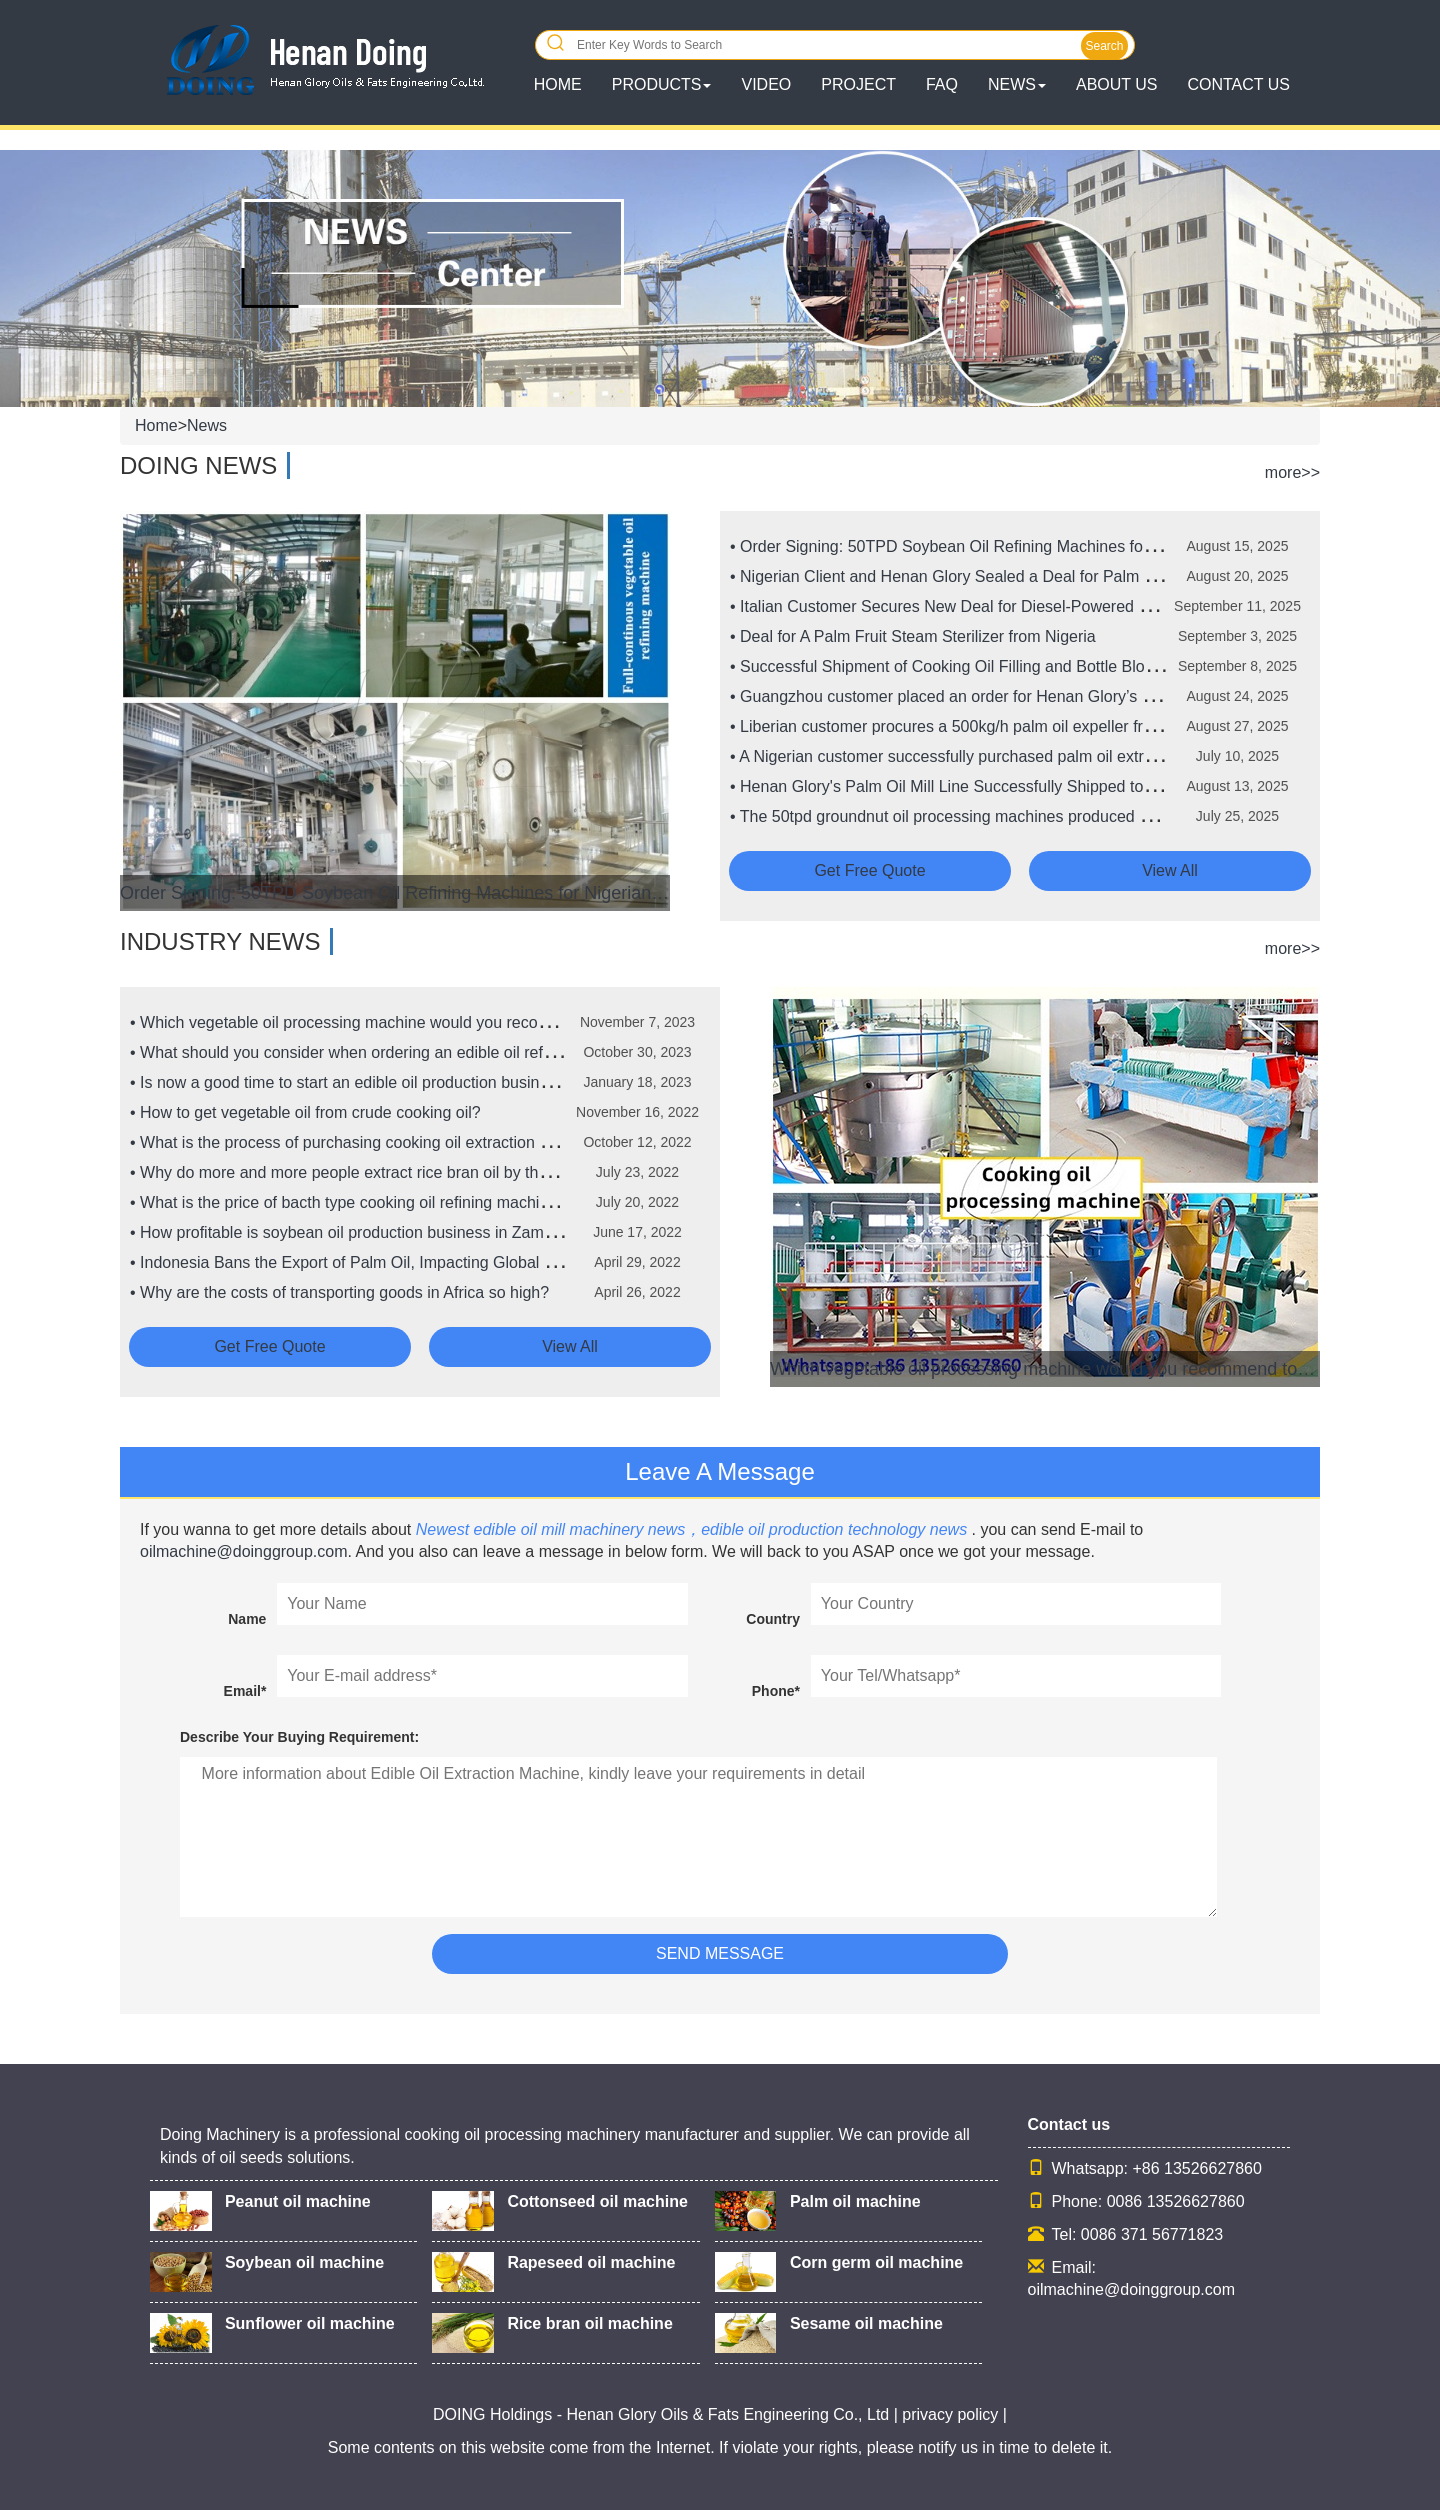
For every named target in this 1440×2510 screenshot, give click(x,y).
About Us (1117, 84)
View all (1170, 870)
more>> (1292, 472)
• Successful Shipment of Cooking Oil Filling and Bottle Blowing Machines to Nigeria (1026, 666)
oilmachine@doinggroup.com (243, 1551)
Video (766, 84)
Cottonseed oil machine (597, 2201)
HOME (558, 84)
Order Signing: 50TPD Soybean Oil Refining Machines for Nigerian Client (395, 893)
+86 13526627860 (1196, 2168)
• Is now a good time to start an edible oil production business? (351, 1082)
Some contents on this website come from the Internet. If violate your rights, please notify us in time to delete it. (720, 2447)
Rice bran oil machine (589, 2323)
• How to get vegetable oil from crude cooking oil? (305, 1112)
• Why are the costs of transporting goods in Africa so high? (339, 1292)
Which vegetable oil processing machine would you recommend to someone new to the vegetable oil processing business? (1045, 1369)
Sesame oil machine (866, 2323)
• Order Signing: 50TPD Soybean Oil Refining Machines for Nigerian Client (994, 546)
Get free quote (869, 870)
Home (156, 425)
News (207, 425)
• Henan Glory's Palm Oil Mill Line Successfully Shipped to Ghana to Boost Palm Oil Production (1067, 786)
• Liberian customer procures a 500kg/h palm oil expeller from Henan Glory (994, 726)
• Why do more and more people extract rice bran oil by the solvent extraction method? (436, 1172)
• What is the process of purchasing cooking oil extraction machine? (369, 1142)
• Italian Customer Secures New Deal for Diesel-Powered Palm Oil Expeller (995, 606)
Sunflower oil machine (310, 2323)
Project (858, 84)
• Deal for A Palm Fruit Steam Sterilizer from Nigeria (913, 636)
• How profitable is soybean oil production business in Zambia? (352, 1232)
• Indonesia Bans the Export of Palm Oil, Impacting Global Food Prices (379, 1262)
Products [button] (662, 84)
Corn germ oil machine (876, 2262)
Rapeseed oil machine (591, 2262)
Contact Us (1238, 84)
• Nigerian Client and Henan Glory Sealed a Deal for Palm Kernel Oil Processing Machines (1050, 576)
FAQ (942, 84)
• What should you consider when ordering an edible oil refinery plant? (378, 1052)
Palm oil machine (855, 2201)
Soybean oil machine (304, 2262)
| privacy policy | (948, 2414)
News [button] (1017, 84)
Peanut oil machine (298, 2201)
